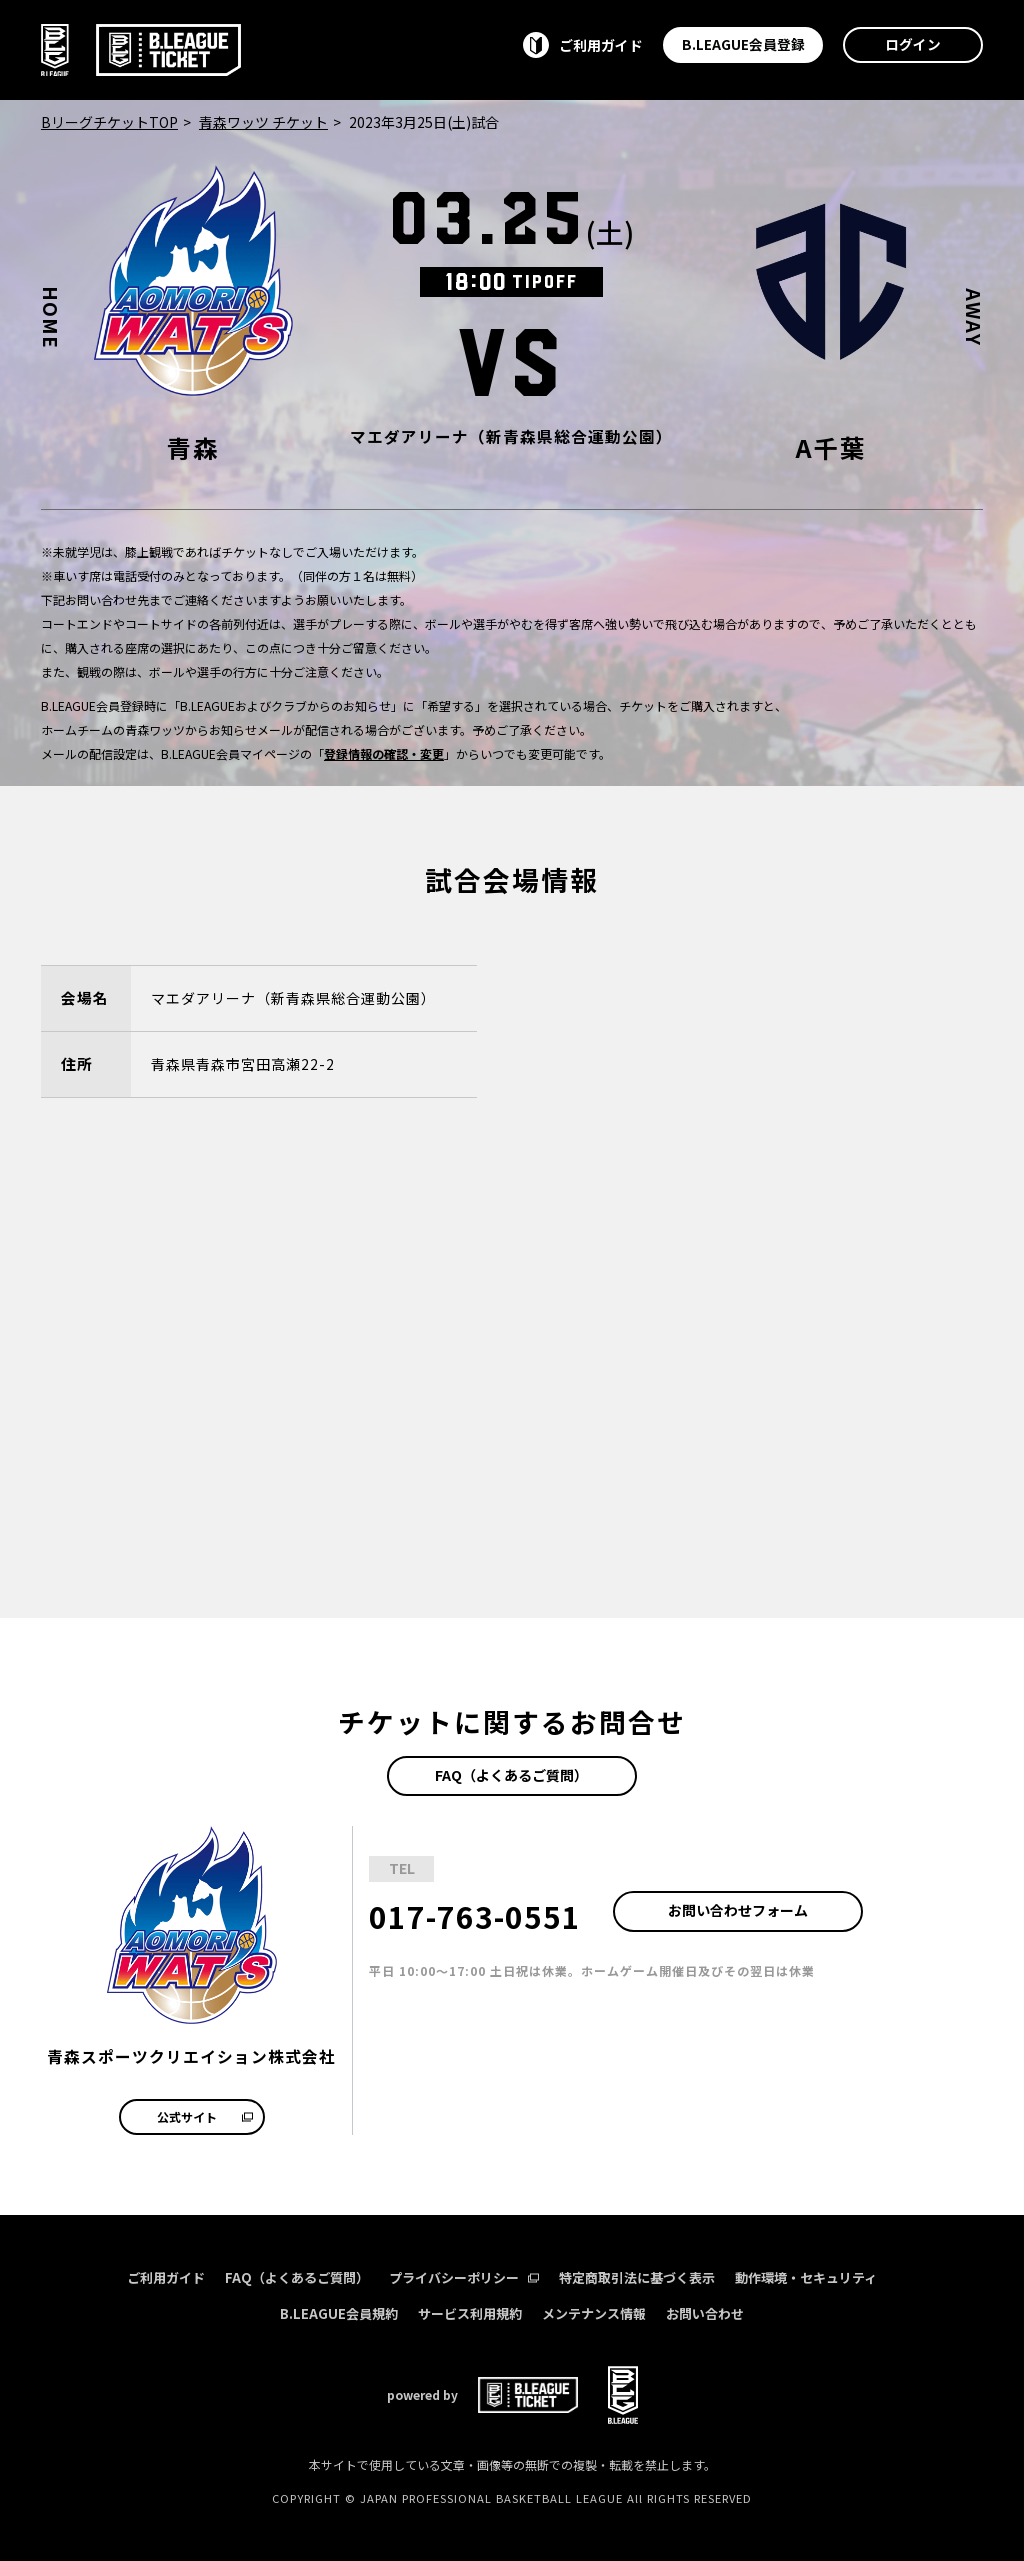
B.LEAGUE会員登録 (743, 44)
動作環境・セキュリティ (806, 2277)
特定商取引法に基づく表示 (637, 2277)
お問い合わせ (705, 2313)
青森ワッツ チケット (263, 122)
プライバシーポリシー (464, 2277)
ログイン (913, 44)
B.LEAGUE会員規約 (339, 2313)
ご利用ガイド (166, 2277)
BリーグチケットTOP (109, 122)
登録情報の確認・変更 (384, 753)
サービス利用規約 (470, 2313)
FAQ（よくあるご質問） (511, 1775)
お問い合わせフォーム (738, 1910)
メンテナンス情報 (594, 2313)
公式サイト (205, 2116)
